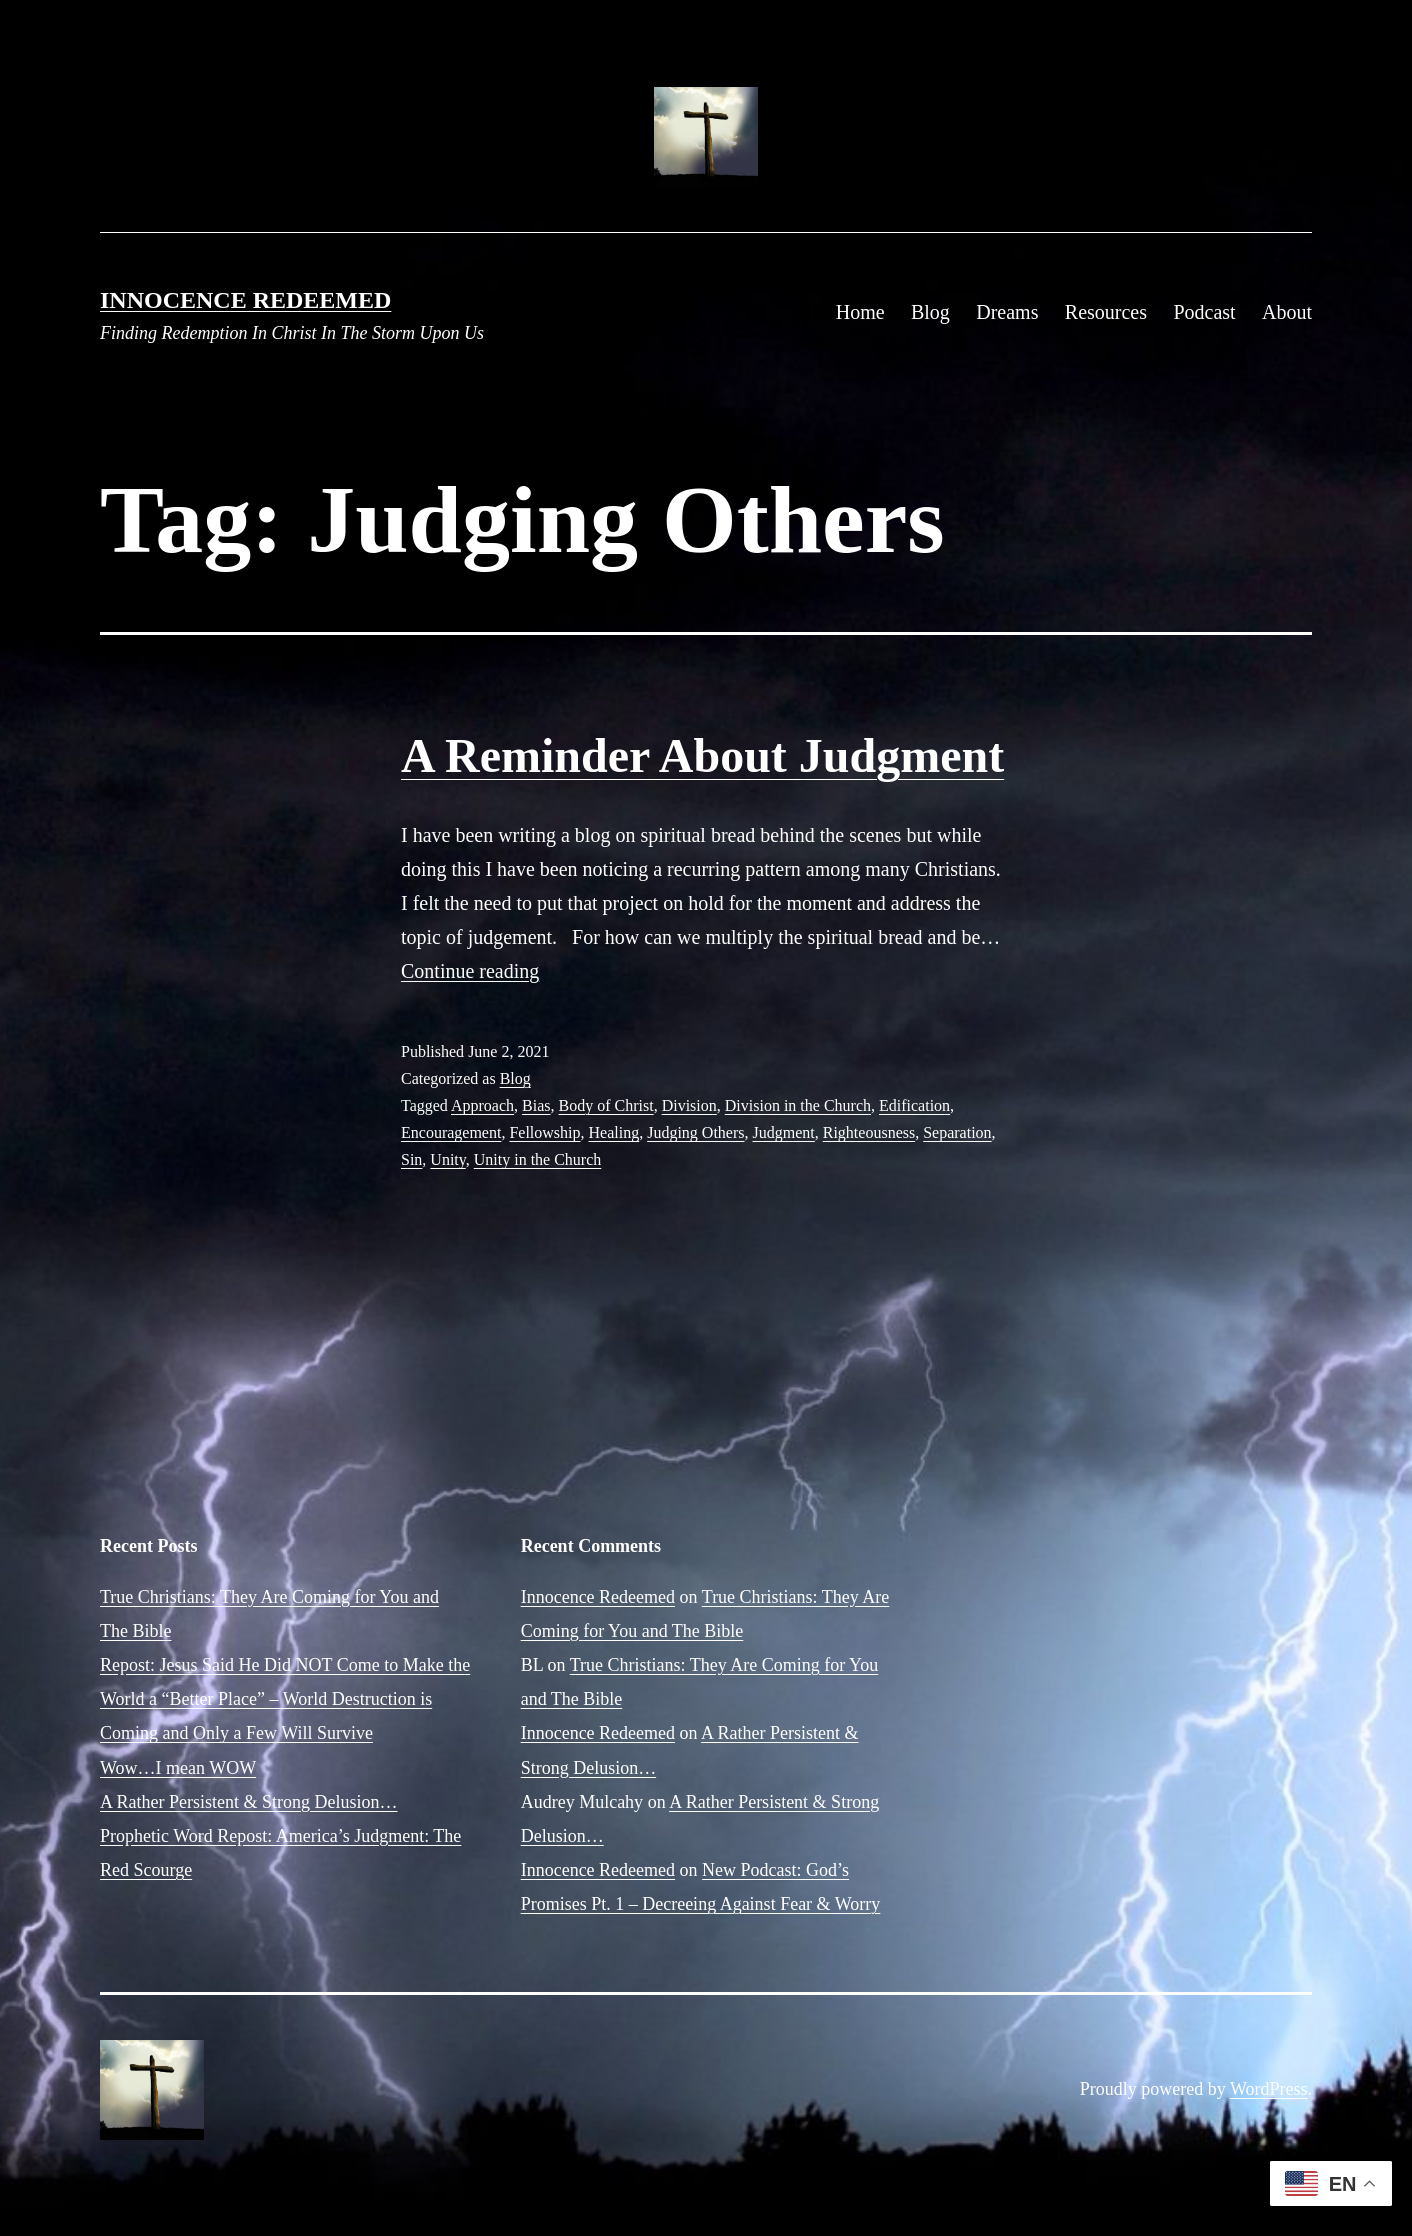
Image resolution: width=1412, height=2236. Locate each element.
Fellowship (544, 1132)
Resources (1106, 312)
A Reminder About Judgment (702, 755)
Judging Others (695, 1132)
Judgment (784, 1132)
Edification (914, 1105)
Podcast (1204, 312)
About (1287, 312)
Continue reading (470, 971)
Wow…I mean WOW (178, 1768)
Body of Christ (606, 1105)
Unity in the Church (538, 1159)
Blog (930, 312)
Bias (536, 1105)
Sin (411, 1159)
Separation (957, 1132)
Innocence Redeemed (245, 300)
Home (860, 312)
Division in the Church (798, 1105)
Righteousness (869, 1132)
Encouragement (451, 1132)
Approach (482, 1105)
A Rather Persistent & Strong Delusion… (248, 1802)
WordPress (1269, 2089)
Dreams (1007, 312)
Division (689, 1105)
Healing (614, 1132)
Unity (447, 1159)
